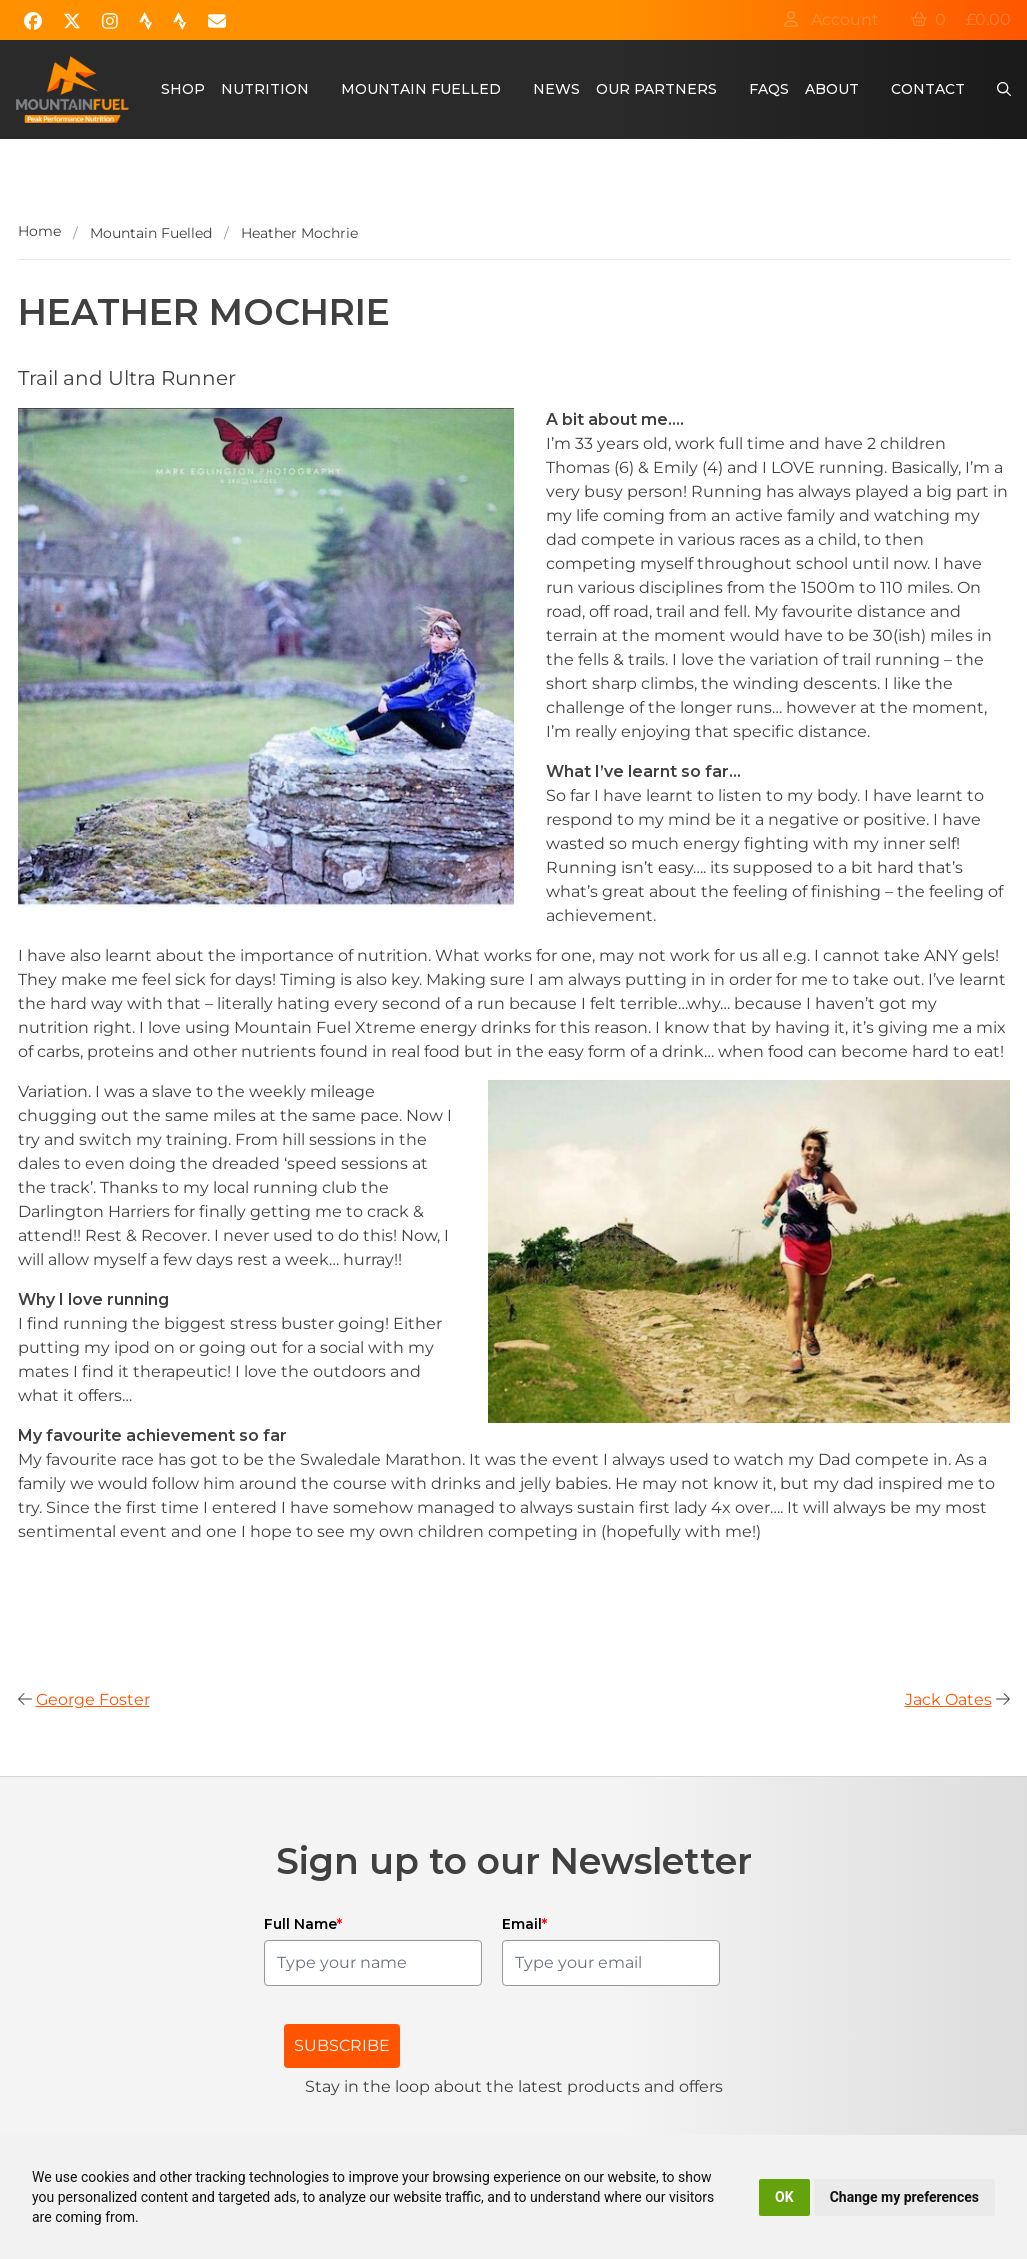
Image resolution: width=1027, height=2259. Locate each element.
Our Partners (656, 89)
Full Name (303, 1924)
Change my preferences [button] (904, 2197)
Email (524, 1924)
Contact (928, 89)
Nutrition (265, 89)
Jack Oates (948, 1699)
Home (39, 231)
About (832, 89)
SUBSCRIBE (342, 2045)
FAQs (769, 89)
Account (831, 19)
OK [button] (784, 2197)
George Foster (93, 1699)
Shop (183, 89)
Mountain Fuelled (421, 89)
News (556, 89)
